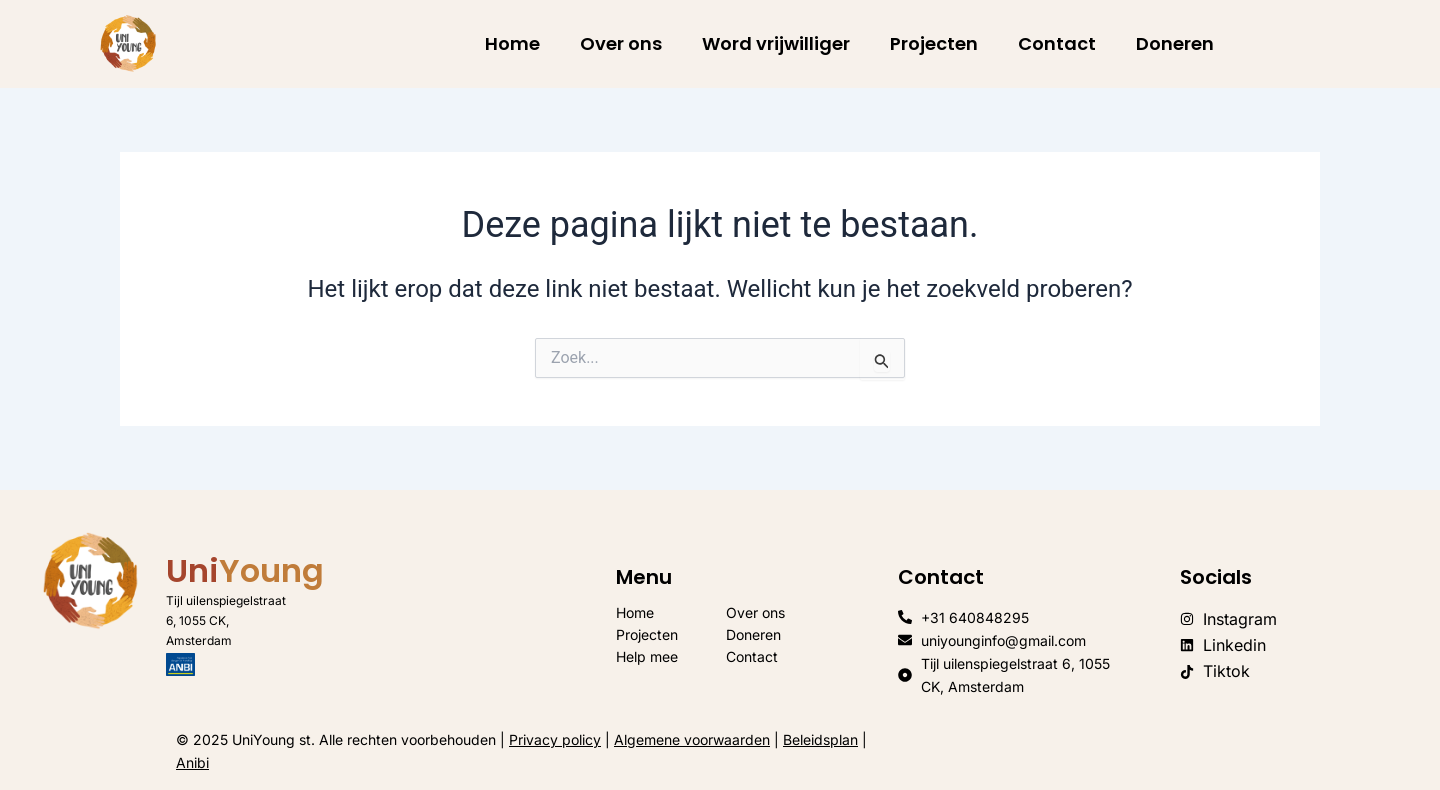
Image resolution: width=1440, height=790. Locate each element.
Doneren (1175, 43)
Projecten (934, 43)
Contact (1057, 43)
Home (512, 43)
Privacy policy (555, 739)
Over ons (621, 43)
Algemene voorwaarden (692, 739)
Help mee (647, 656)
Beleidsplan (820, 739)
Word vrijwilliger (776, 43)
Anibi (192, 762)
